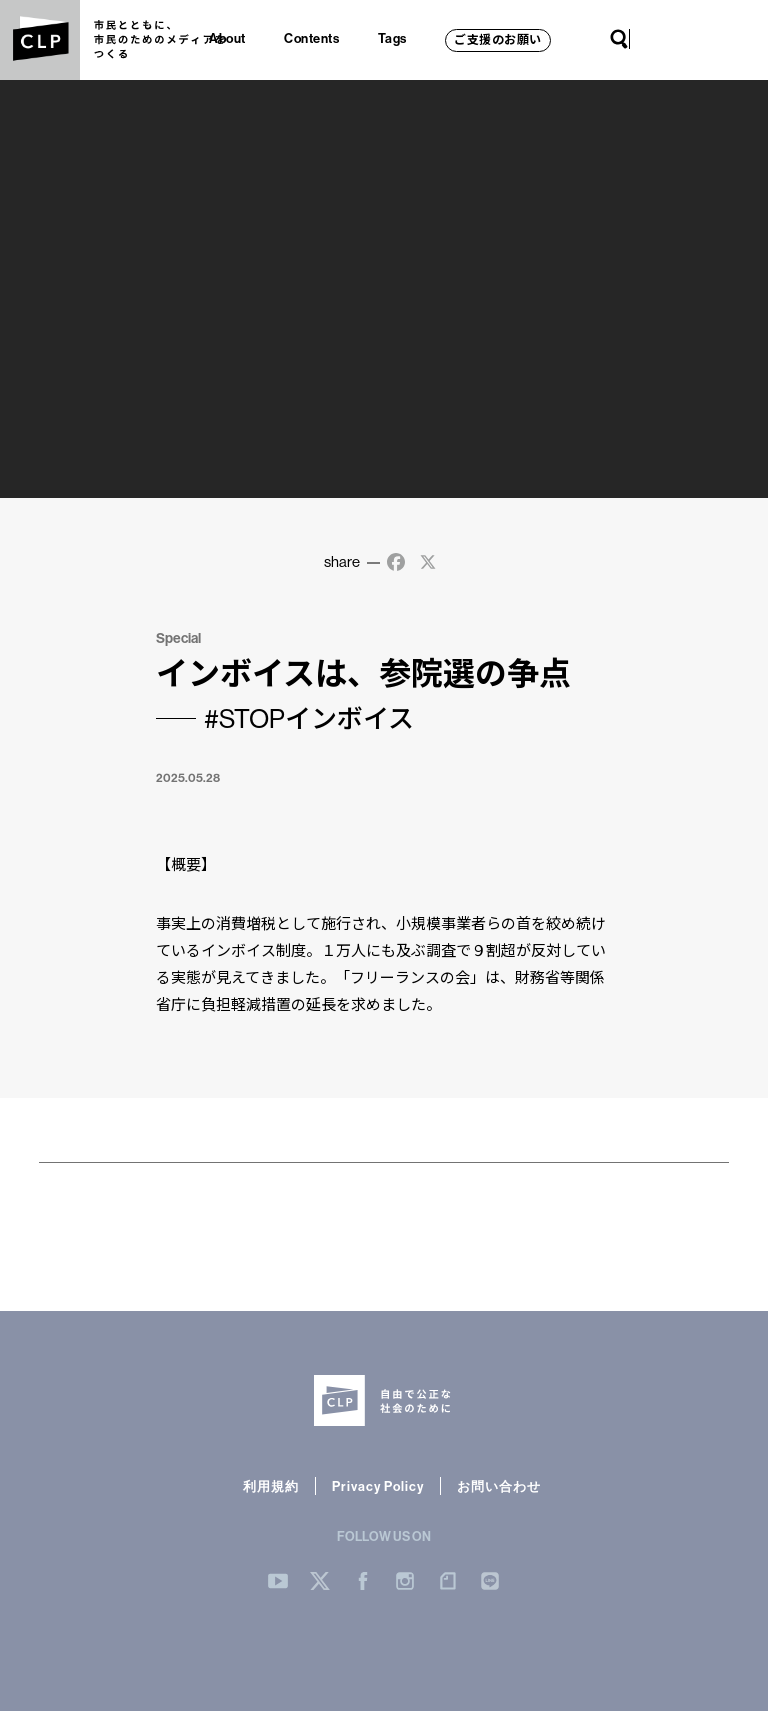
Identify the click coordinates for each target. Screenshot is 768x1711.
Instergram (405, 1581)
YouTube (650, 39)
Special (178, 638)
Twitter (670, 39)
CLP (40, 40)
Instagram (710, 39)
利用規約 (271, 1486)
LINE (750, 39)
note (730, 39)
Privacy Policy (378, 1486)
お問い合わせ (499, 1486)
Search (619, 39)
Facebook (690, 39)
